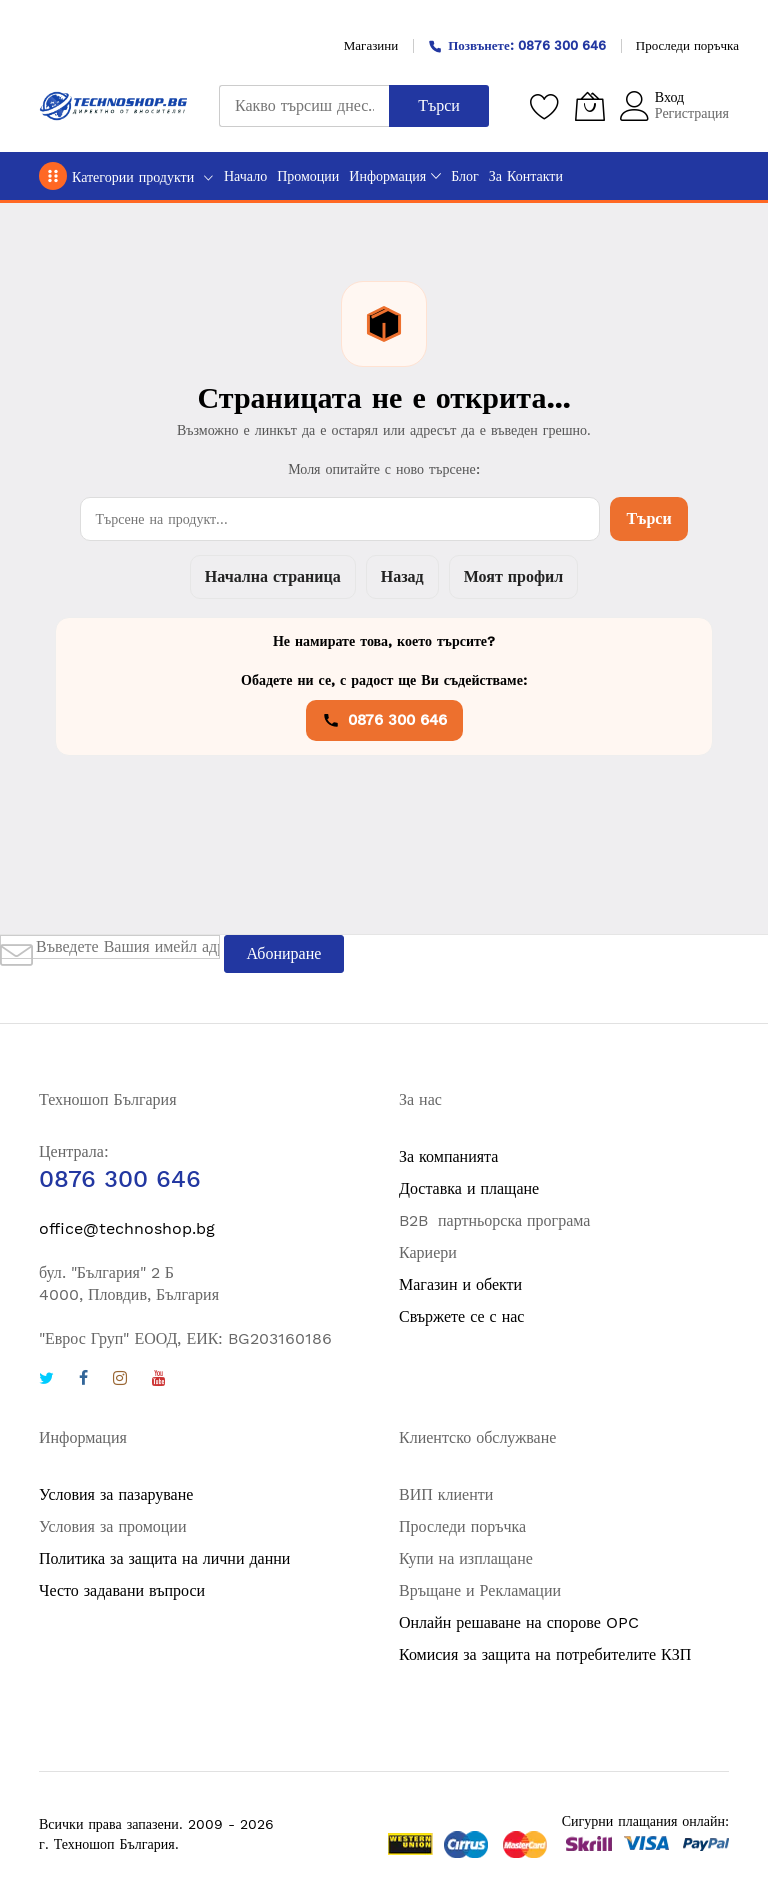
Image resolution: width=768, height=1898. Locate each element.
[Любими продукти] (545, 106)
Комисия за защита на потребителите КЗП (545, 1654)
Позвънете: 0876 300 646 (517, 45)
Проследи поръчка (687, 45)
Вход (669, 97)
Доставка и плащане (469, 1188)
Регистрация (692, 113)
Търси (648, 518)
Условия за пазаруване (116, 1494)
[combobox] (304, 106)
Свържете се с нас (461, 1316)
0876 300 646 (384, 720)
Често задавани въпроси (122, 1590)
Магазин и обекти (460, 1284)
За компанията (448, 1156)
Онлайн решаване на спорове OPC (519, 1622)
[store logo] (114, 106)
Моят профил (513, 576)
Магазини (371, 45)
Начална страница (273, 576)
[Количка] (590, 106)
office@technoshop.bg (127, 1228)
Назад (402, 576)
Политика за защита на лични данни (164, 1558)
